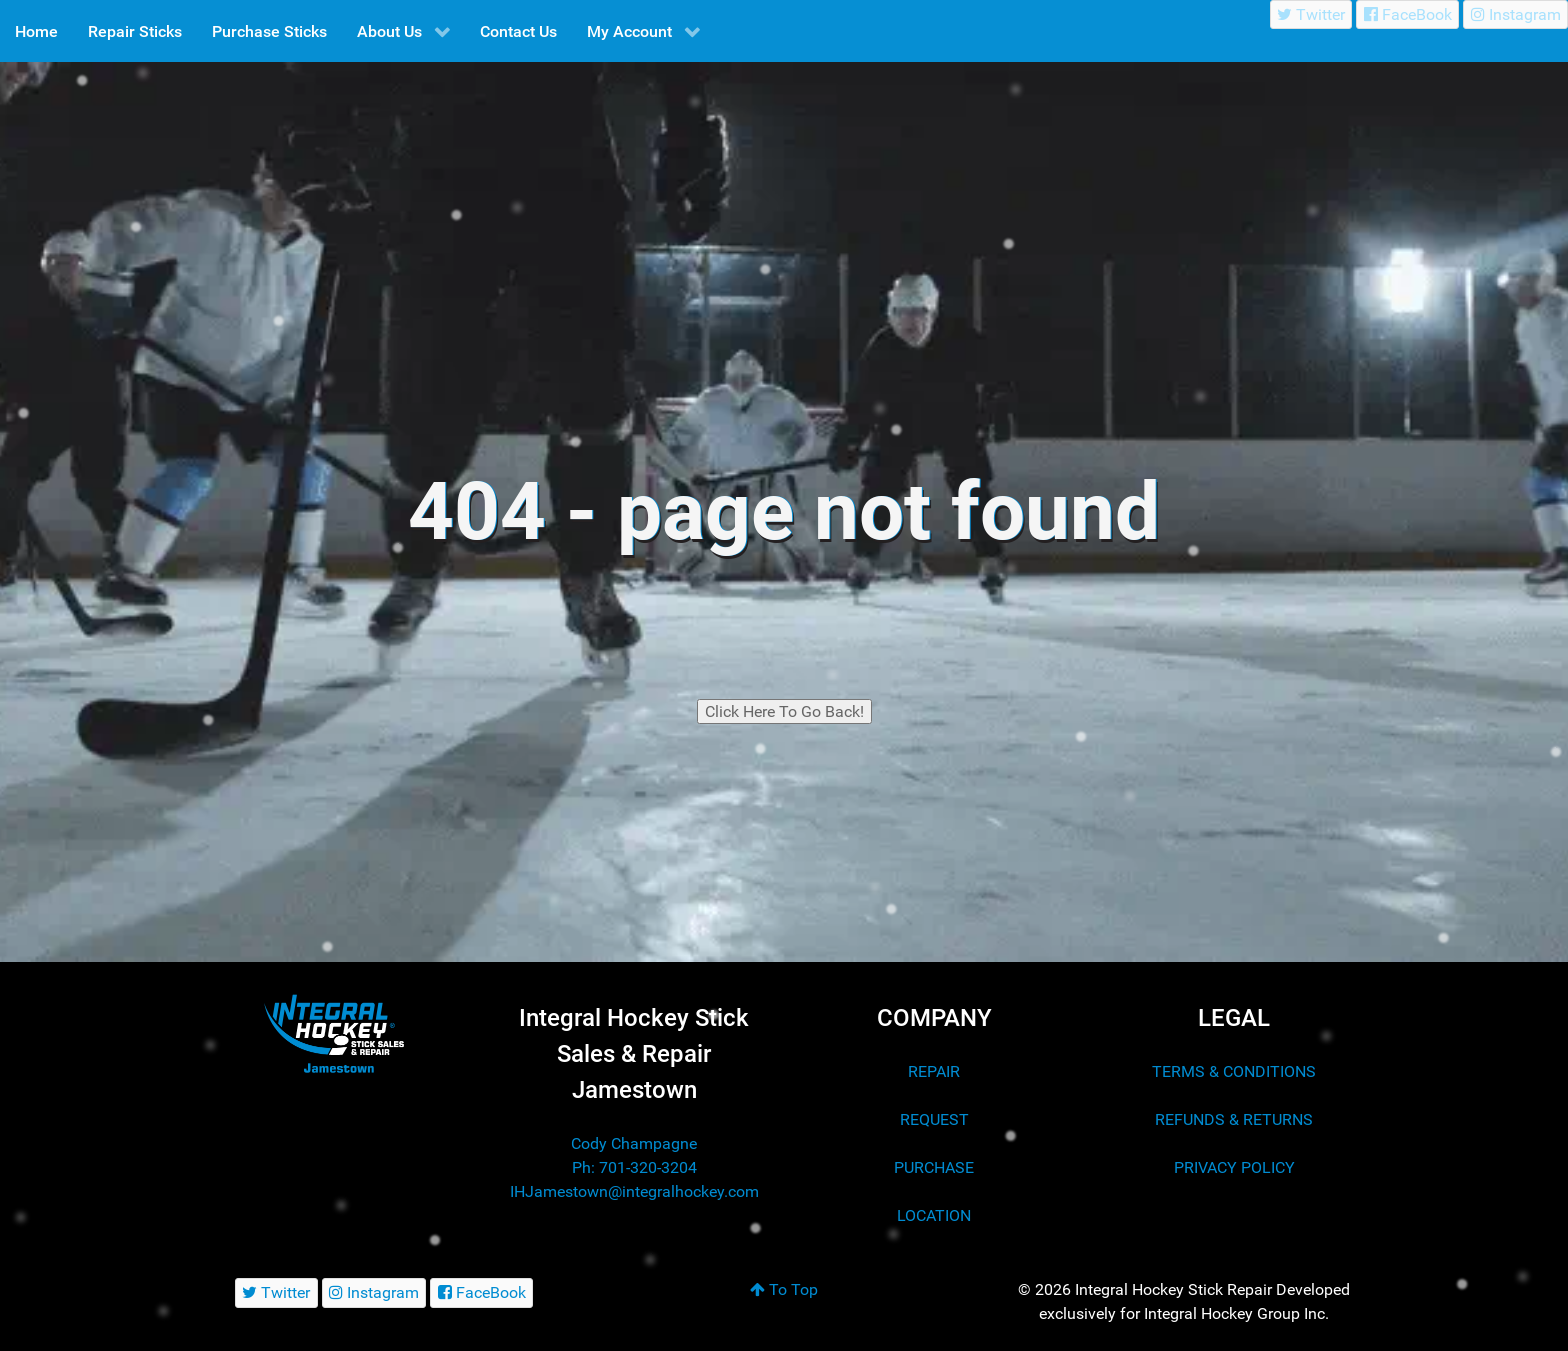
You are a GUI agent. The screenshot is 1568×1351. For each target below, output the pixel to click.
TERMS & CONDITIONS (1234, 1071)
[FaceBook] (1407, 14)
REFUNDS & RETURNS (1234, 1119)
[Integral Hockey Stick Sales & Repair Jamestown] (334, 1033)
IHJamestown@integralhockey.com (634, 1191)
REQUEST (934, 1119)
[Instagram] (1515, 14)
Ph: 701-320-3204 (634, 1167)
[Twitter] (1311, 14)
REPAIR (934, 1071)
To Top (784, 1289)
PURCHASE (934, 1167)
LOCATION (934, 1215)
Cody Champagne (634, 1143)
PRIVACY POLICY (1234, 1167)
